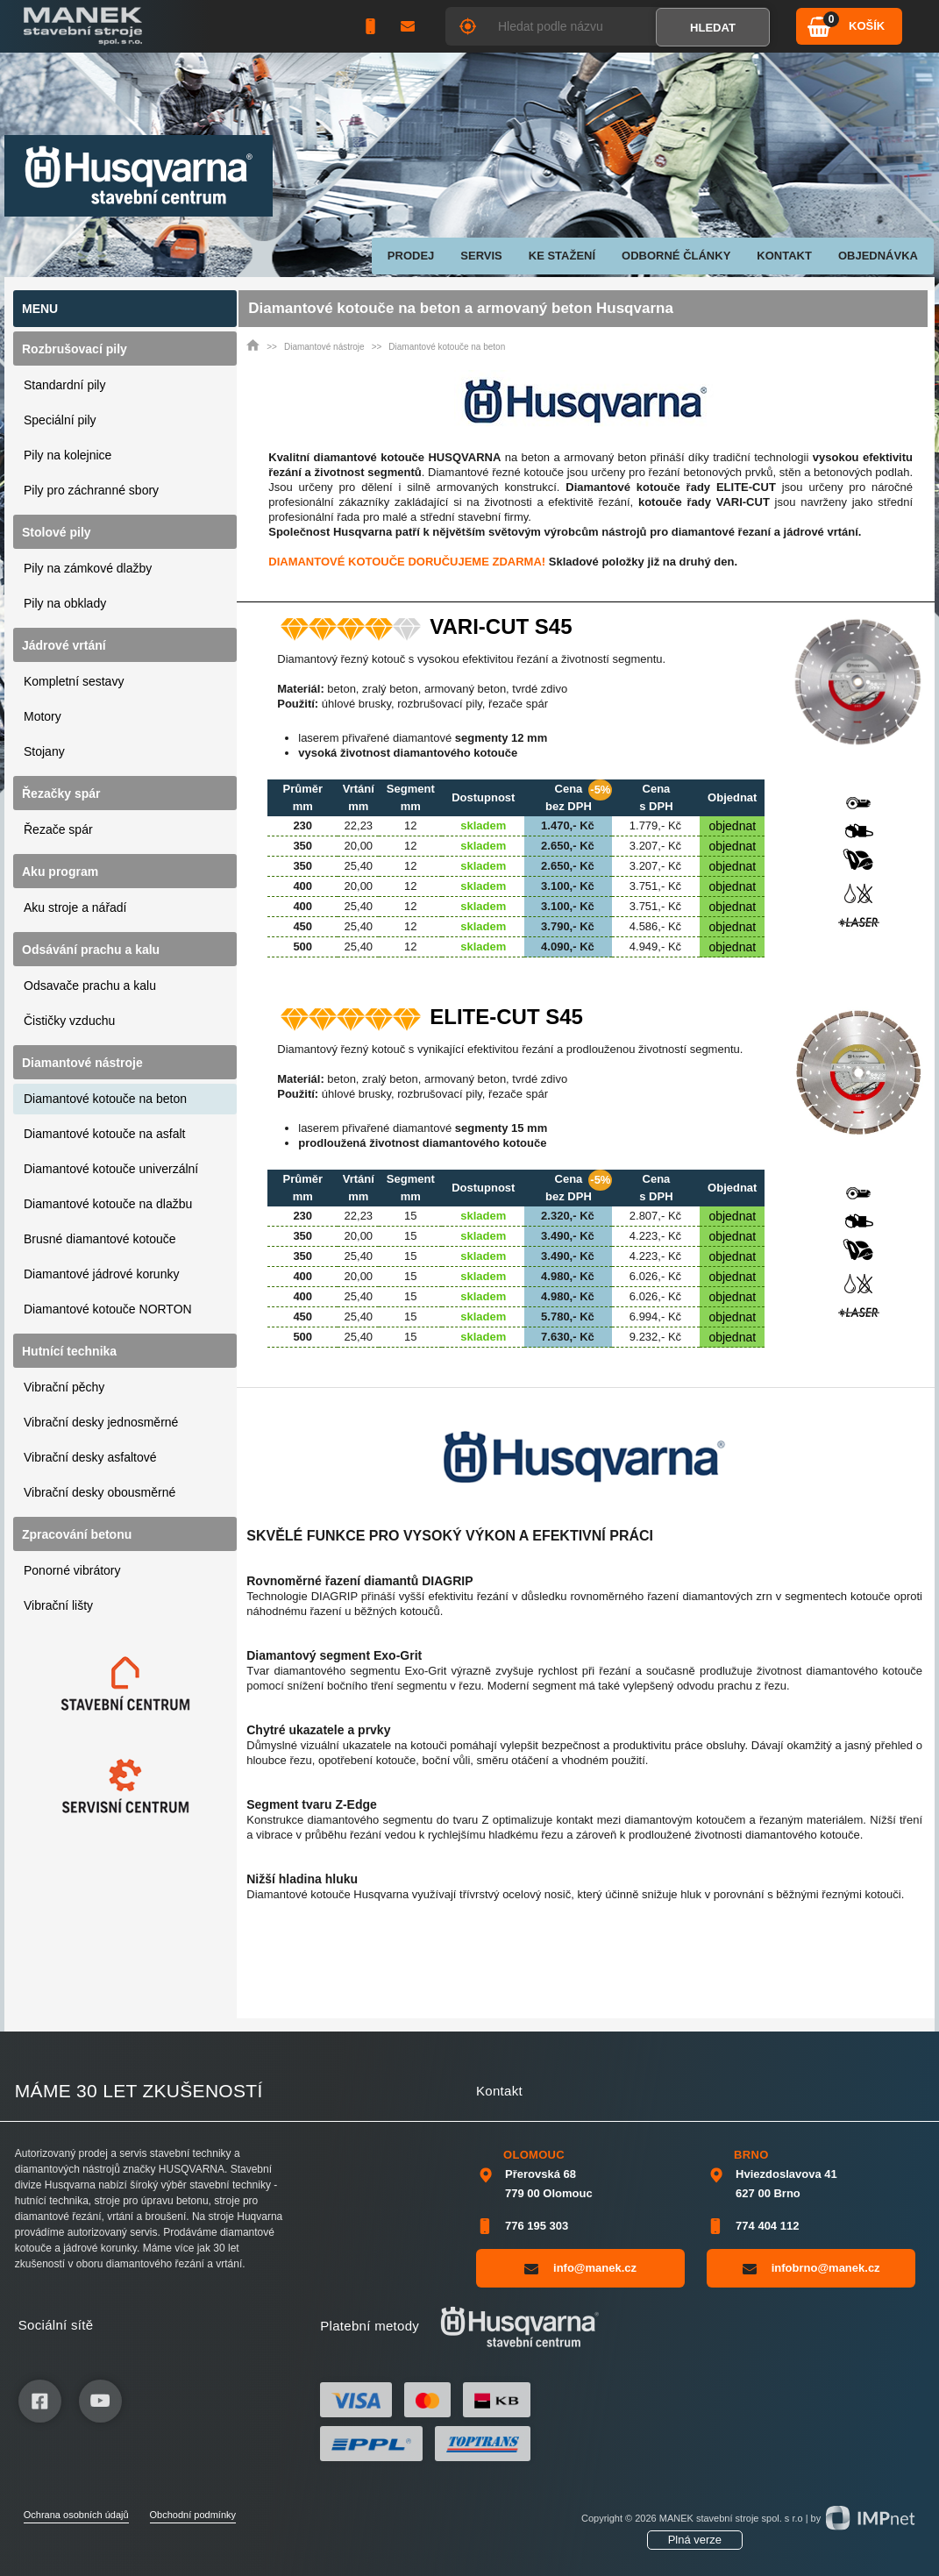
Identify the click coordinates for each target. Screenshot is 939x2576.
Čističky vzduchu (69, 1021)
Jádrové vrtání (64, 645)
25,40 (359, 865)
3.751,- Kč (655, 886)
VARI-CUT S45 (501, 626)
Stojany (44, 751)
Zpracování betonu (77, 1534)
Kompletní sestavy (74, 681)
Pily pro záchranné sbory (91, 490)
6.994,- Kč (655, 1316)
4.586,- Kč (655, 926)
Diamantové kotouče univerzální (111, 1169)
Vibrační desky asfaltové (90, 1457)
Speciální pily (60, 420)
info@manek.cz (580, 2268)
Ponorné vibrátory (72, 1570)
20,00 (359, 845)
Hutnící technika (69, 1351)
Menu (40, 309)
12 (410, 825)
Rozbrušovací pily (74, 349)
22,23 (359, 825)
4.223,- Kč (655, 1235)
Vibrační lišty (58, 1605)
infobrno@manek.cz (811, 2268)
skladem (483, 825)
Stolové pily (56, 532)
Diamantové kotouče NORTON (108, 1309)
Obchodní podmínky (193, 2514)
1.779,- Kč (655, 825)
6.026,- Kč (655, 1276)
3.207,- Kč (655, 845)
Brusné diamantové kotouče (100, 1239)
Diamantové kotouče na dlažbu (108, 1204)
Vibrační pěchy (64, 1387)
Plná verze (695, 2539)
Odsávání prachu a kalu (91, 950)
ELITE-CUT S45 (506, 1017)
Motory (42, 716)
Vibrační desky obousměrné (99, 1492)
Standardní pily (64, 385)
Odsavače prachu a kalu (90, 985)
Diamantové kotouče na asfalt (104, 1134)
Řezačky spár (61, 793)
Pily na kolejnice (67, 455)
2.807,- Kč (655, 1215)
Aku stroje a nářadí (75, 907)
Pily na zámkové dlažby (88, 568)
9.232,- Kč (655, 1336)
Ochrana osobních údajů (76, 2514)
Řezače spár (58, 829)
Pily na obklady (65, 603)
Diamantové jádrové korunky (101, 1274)
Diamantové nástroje (82, 1063)
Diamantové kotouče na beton (105, 1099)
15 (410, 1215)
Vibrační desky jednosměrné (101, 1422)
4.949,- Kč (655, 946)
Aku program (60, 872)
